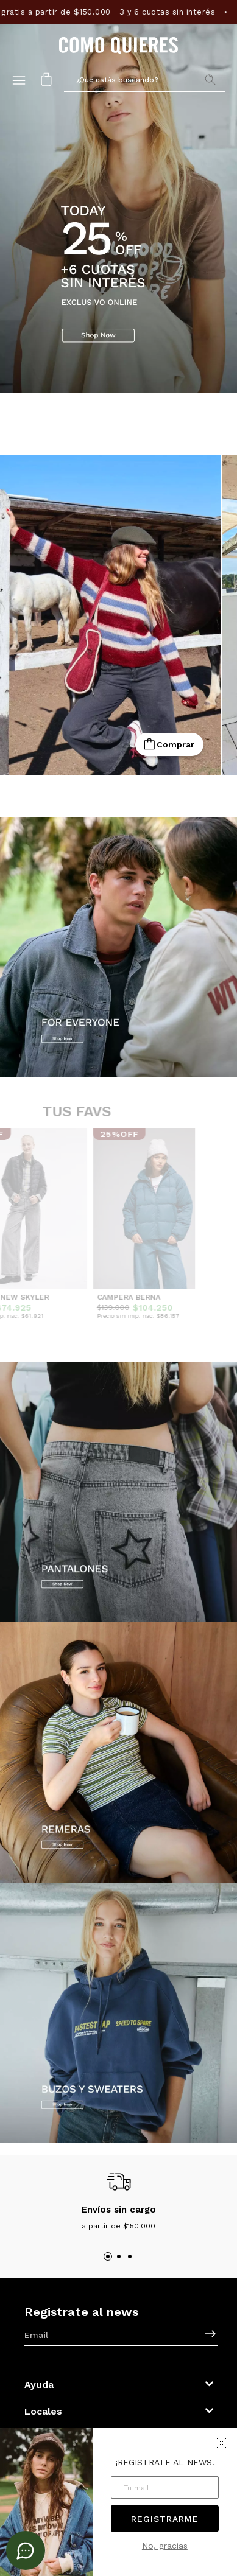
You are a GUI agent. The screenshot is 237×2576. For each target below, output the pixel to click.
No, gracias (165, 2545)
